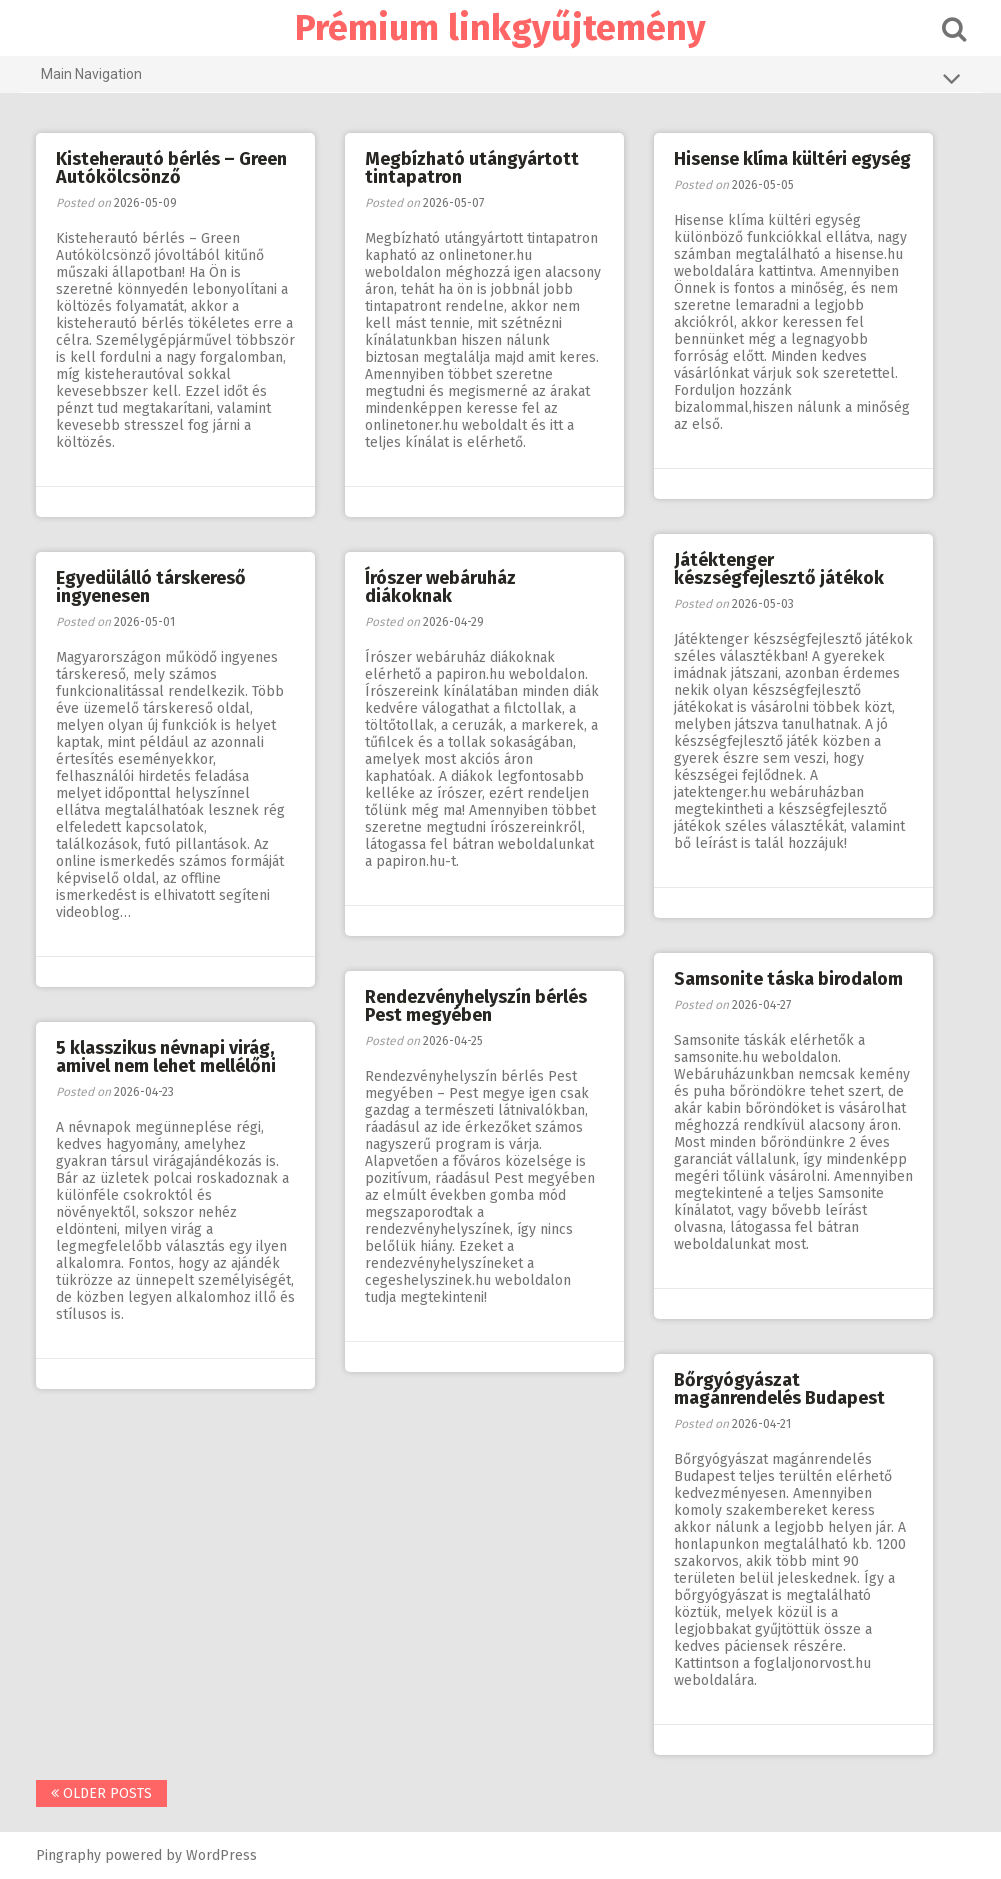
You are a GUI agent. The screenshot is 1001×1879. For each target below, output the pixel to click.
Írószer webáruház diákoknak (440, 587)
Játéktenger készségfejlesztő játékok (779, 569)
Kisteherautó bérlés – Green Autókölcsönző (171, 168)
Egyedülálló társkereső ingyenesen (151, 587)
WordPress (221, 1855)
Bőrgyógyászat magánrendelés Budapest (779, 1389)
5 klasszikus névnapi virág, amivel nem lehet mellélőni (166, 1057)
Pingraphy (68, 1855)
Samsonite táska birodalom (788, 979)
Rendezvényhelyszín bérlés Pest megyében (476, 1006)
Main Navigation (501, 78)
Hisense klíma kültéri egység (792, 159)
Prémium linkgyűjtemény (500, 28)
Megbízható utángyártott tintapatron (472, 168)
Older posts (101, 1793)
